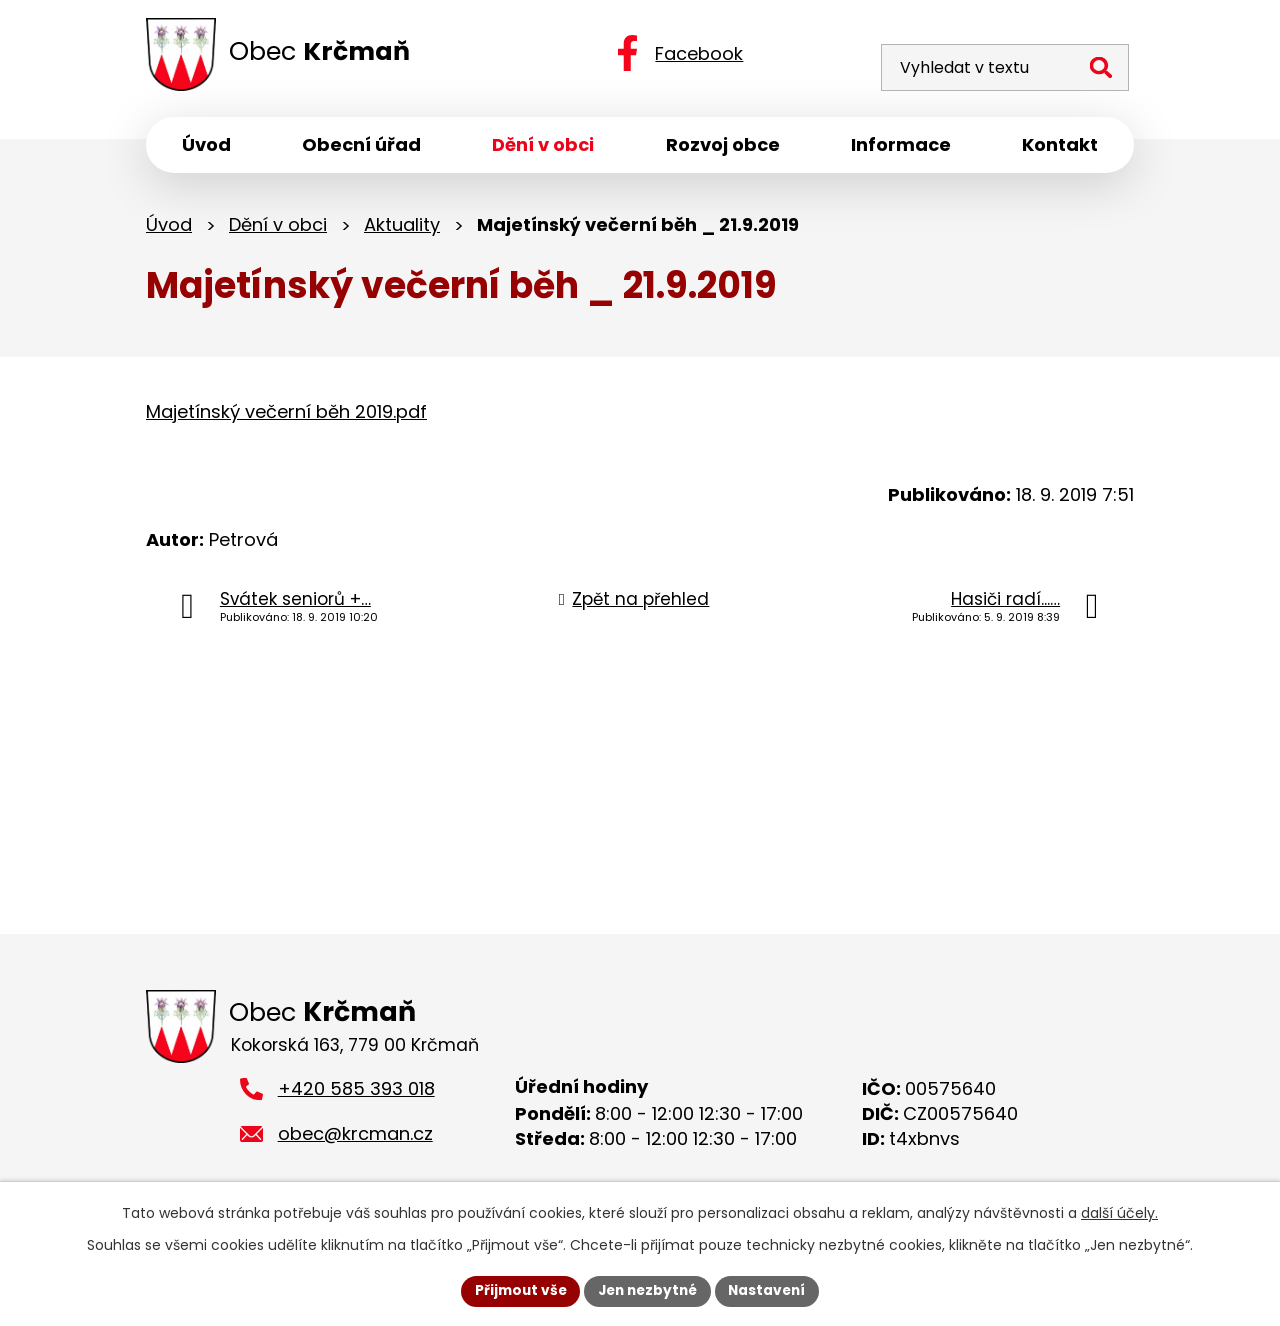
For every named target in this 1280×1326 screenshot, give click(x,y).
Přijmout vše (515, 1290)
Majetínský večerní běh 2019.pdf (286, 415)
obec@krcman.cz (355, 1138)
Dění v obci (278, 227)
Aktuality (402, 227)
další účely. (1119, 1212)
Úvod (169, 227)
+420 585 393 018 (356, 1094)
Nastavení (772, 1290)
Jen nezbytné (647, 1290)
